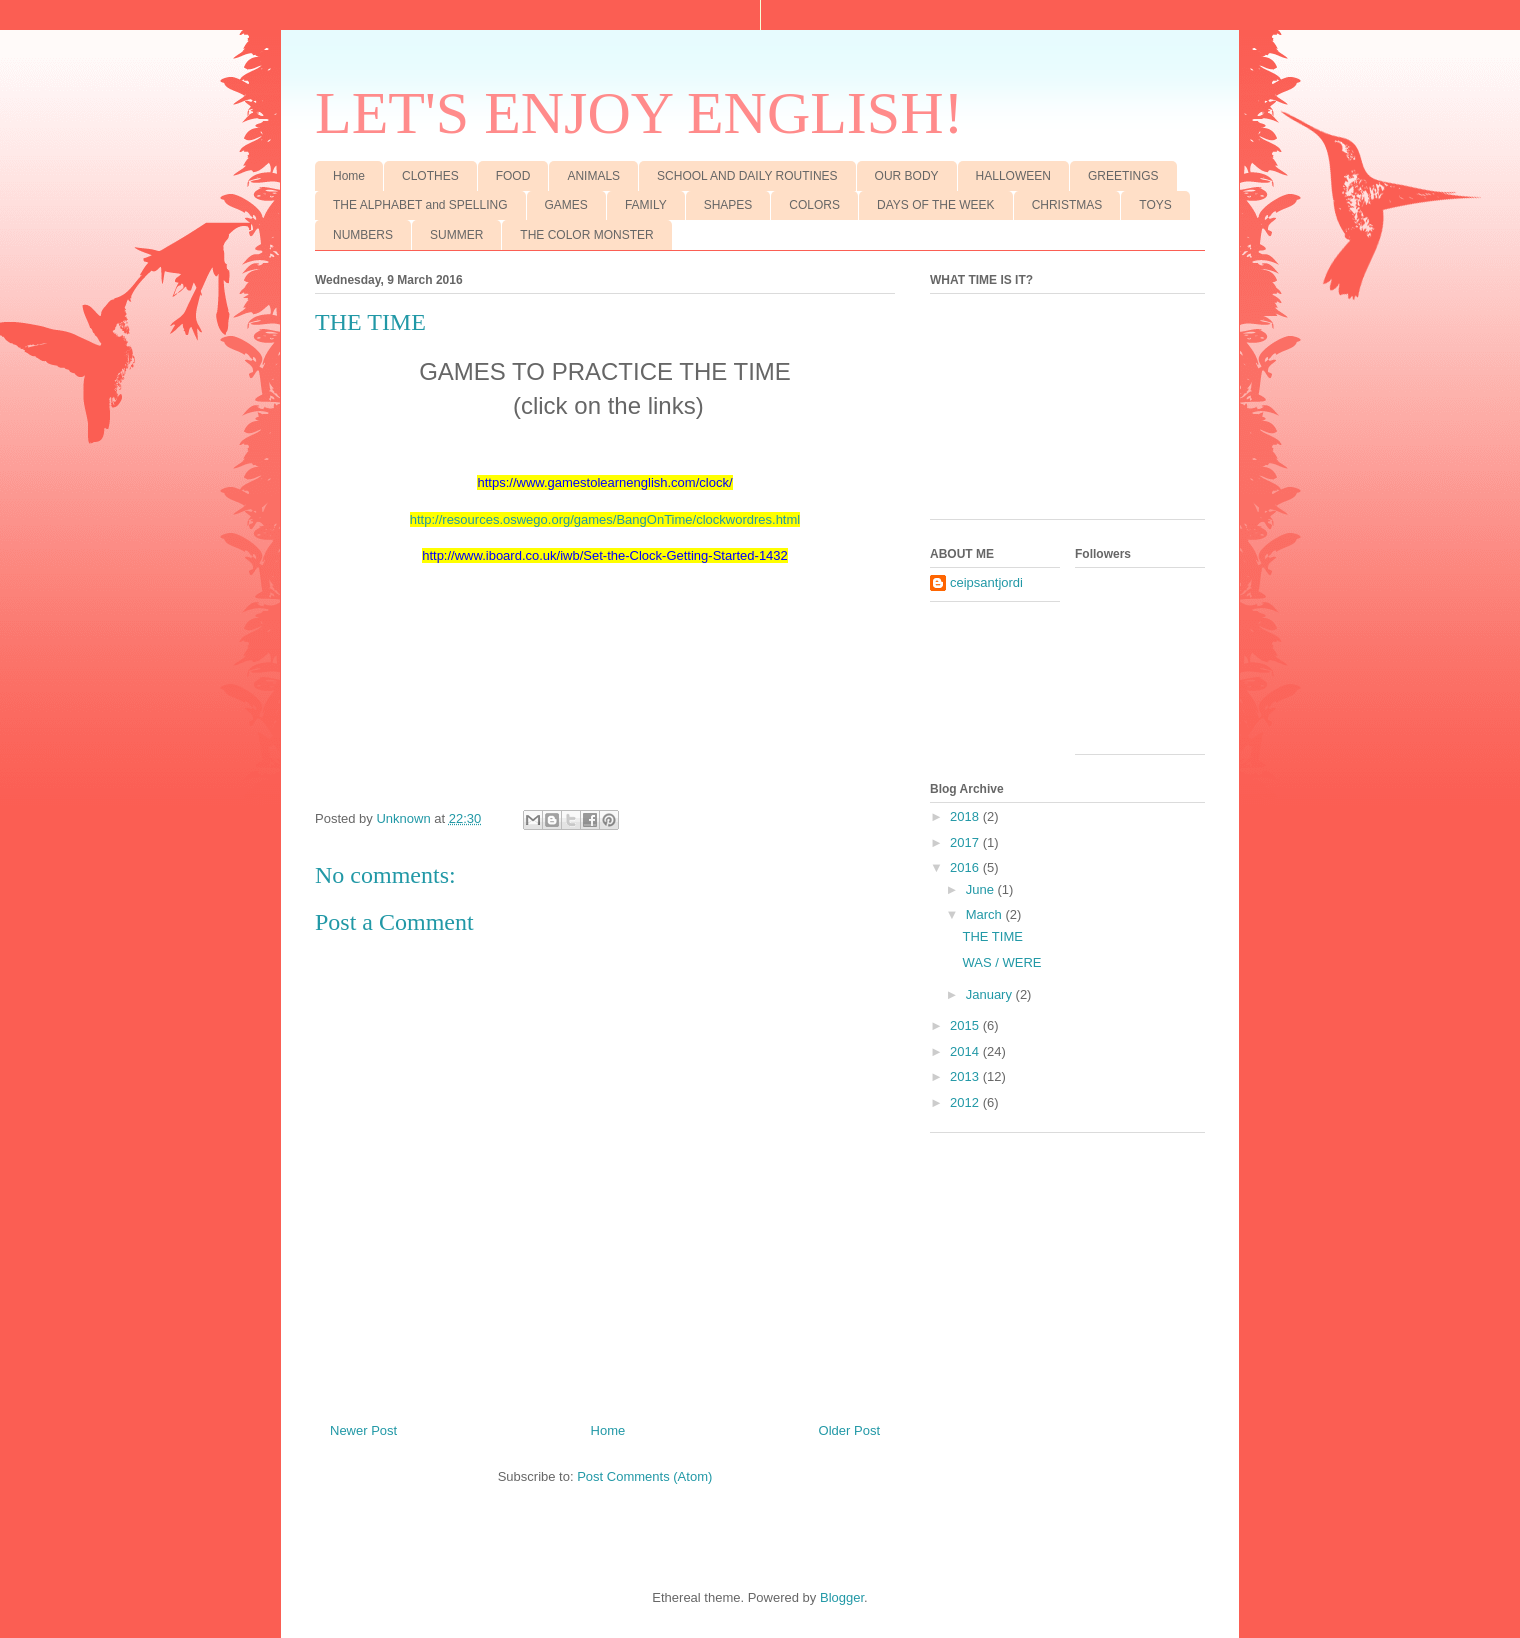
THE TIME (992, 936)
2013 (966, 1076)
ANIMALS (593, 176)
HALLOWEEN (1013, 176)
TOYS (1155, 205)
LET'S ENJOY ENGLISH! (639, 113)
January (991, 994)
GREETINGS (1123, 176)
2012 (966, 1102)
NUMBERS (363, 235)
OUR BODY (907, 176)
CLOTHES (430, 176)
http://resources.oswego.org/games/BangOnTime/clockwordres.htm (604, 519)
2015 (966, 1025)
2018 (966, 816)
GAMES (566, 205)
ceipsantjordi (986, 582)
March (986, 914)
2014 (966, 1051)
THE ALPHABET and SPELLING (420, 205)
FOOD (513, 176)
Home (349, 176)
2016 (966, 867)
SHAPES (728, 205)
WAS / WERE (1001, 962)
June (982, 889)
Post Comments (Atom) (644, 1476)
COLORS (814, 205)
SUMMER (456, 235)
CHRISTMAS (1067, 205)
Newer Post (363, 1430)
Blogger (842, 1597)
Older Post (849, 1430)
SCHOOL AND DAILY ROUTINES (747, 176)
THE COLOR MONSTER (586, 235)
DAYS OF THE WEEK (936, 205)
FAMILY (646, 205)
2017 (966, 842)
